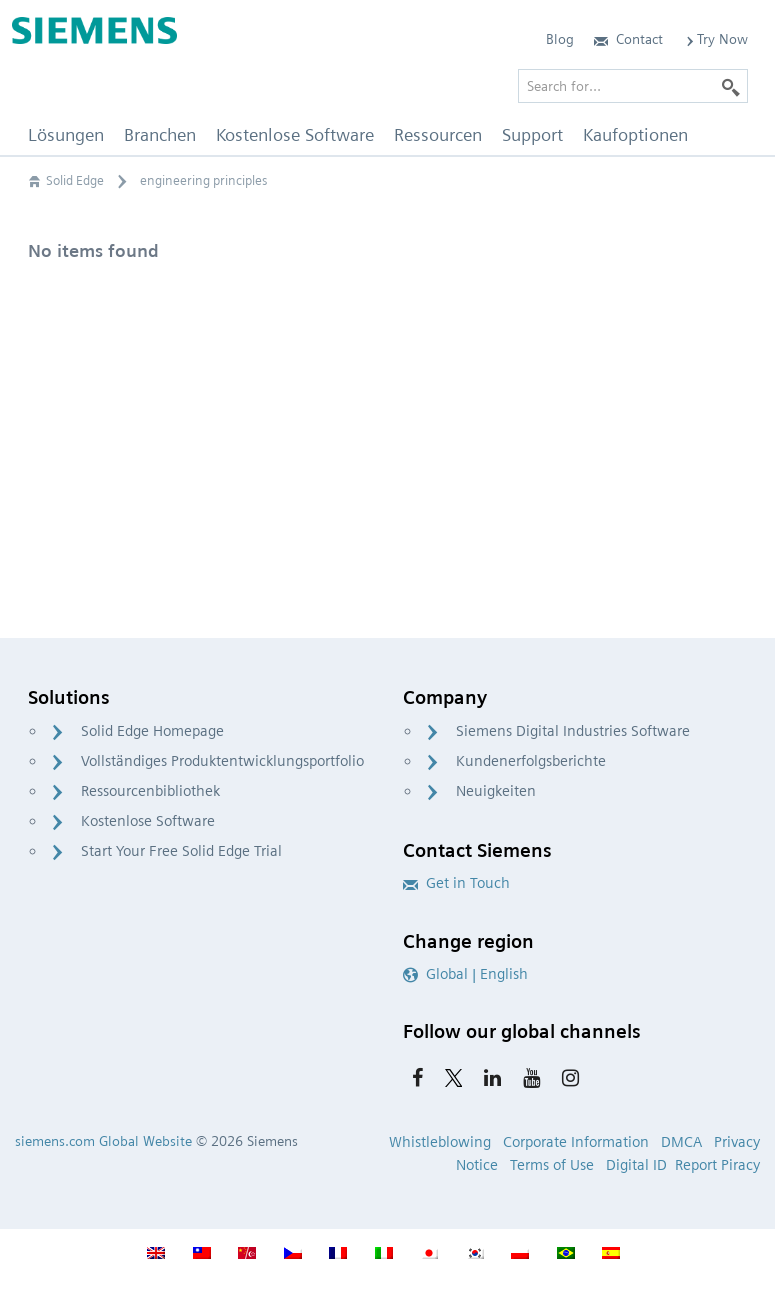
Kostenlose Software (148, 821)
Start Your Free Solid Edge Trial (181, 851)
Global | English (465, 974)
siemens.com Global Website (103, 1141)
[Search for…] (633, 86)
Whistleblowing (440, 1142)
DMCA (681, 1142)
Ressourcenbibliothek (150, 791)
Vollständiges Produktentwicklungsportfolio (222, 761)
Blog (560, 39)
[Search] (731, 86)
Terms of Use (552, 1165)
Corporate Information (576, 1142)
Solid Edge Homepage (152, 731)
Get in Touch (456, 883)
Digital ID (636, 1165)
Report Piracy (717, 1165)
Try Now (715, 39)
